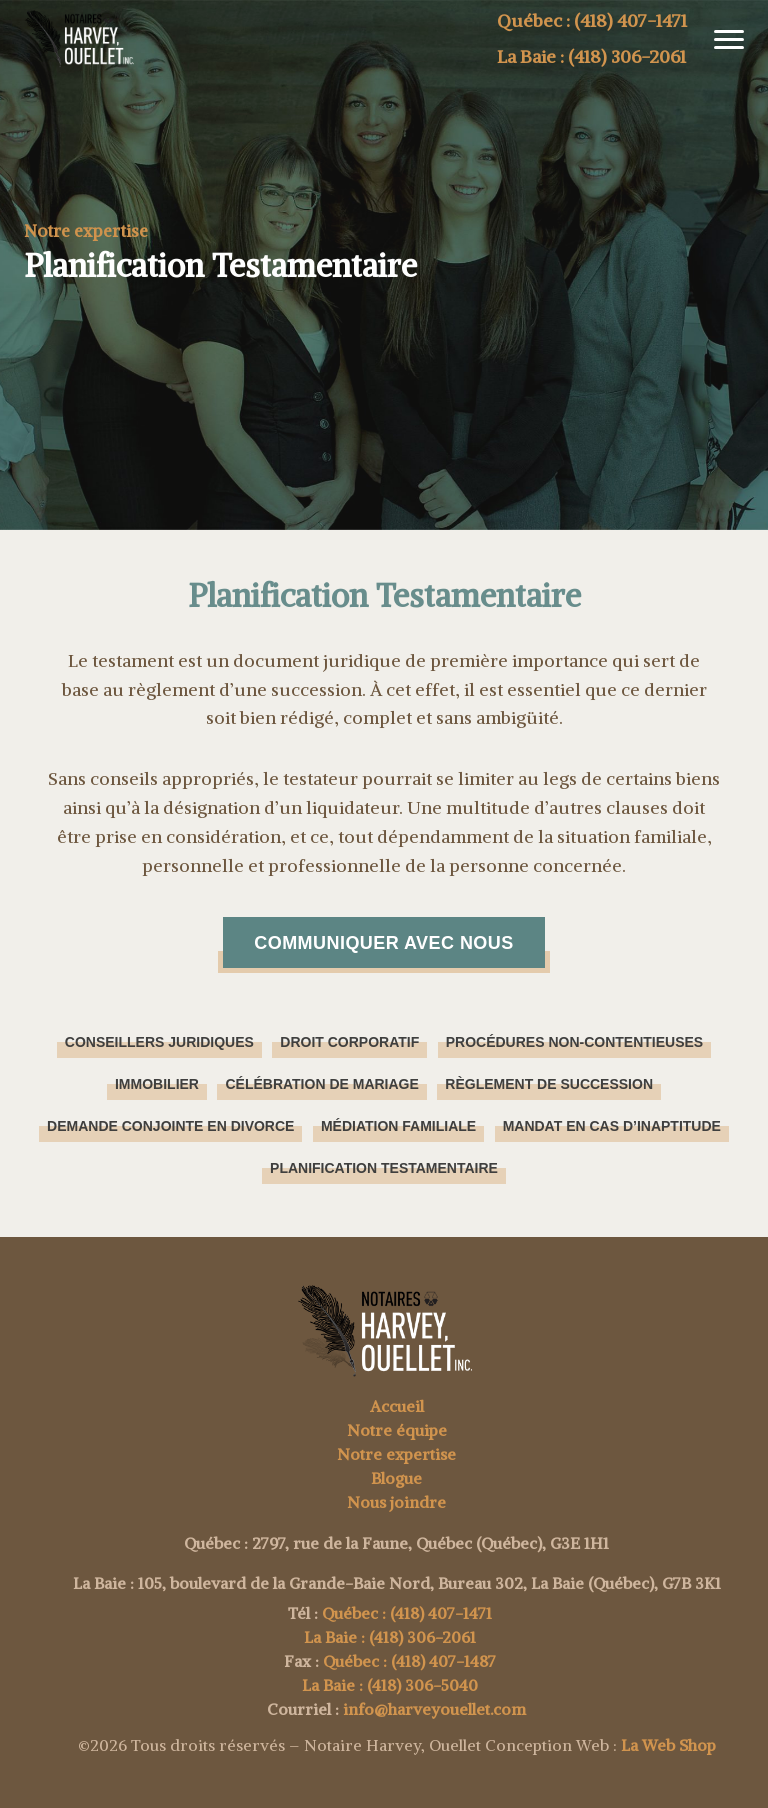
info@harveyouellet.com (434, 1709)
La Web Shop (668, 1745)
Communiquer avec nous (383, 943)
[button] (721, 39)
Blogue (396, 1478)
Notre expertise (396, 1454)
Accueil (397, 1406)
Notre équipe (397, 1430)
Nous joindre (396, 1502)
